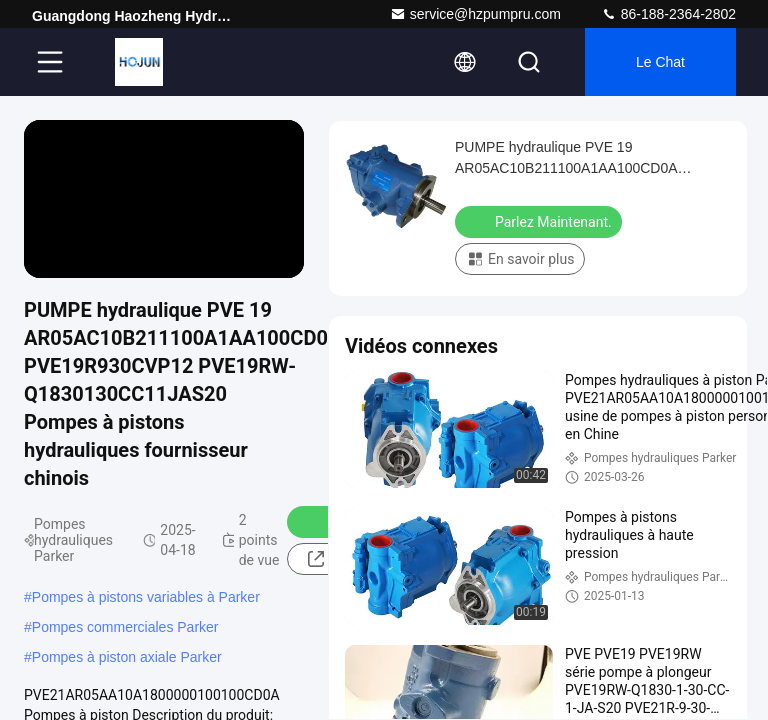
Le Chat (660, 62)
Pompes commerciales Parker (125, 627)
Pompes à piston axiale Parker (127, 657)
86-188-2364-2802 (668, 14)
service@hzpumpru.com (475, 14)
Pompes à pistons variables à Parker (146, 597)
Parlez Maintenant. (540, 221)
